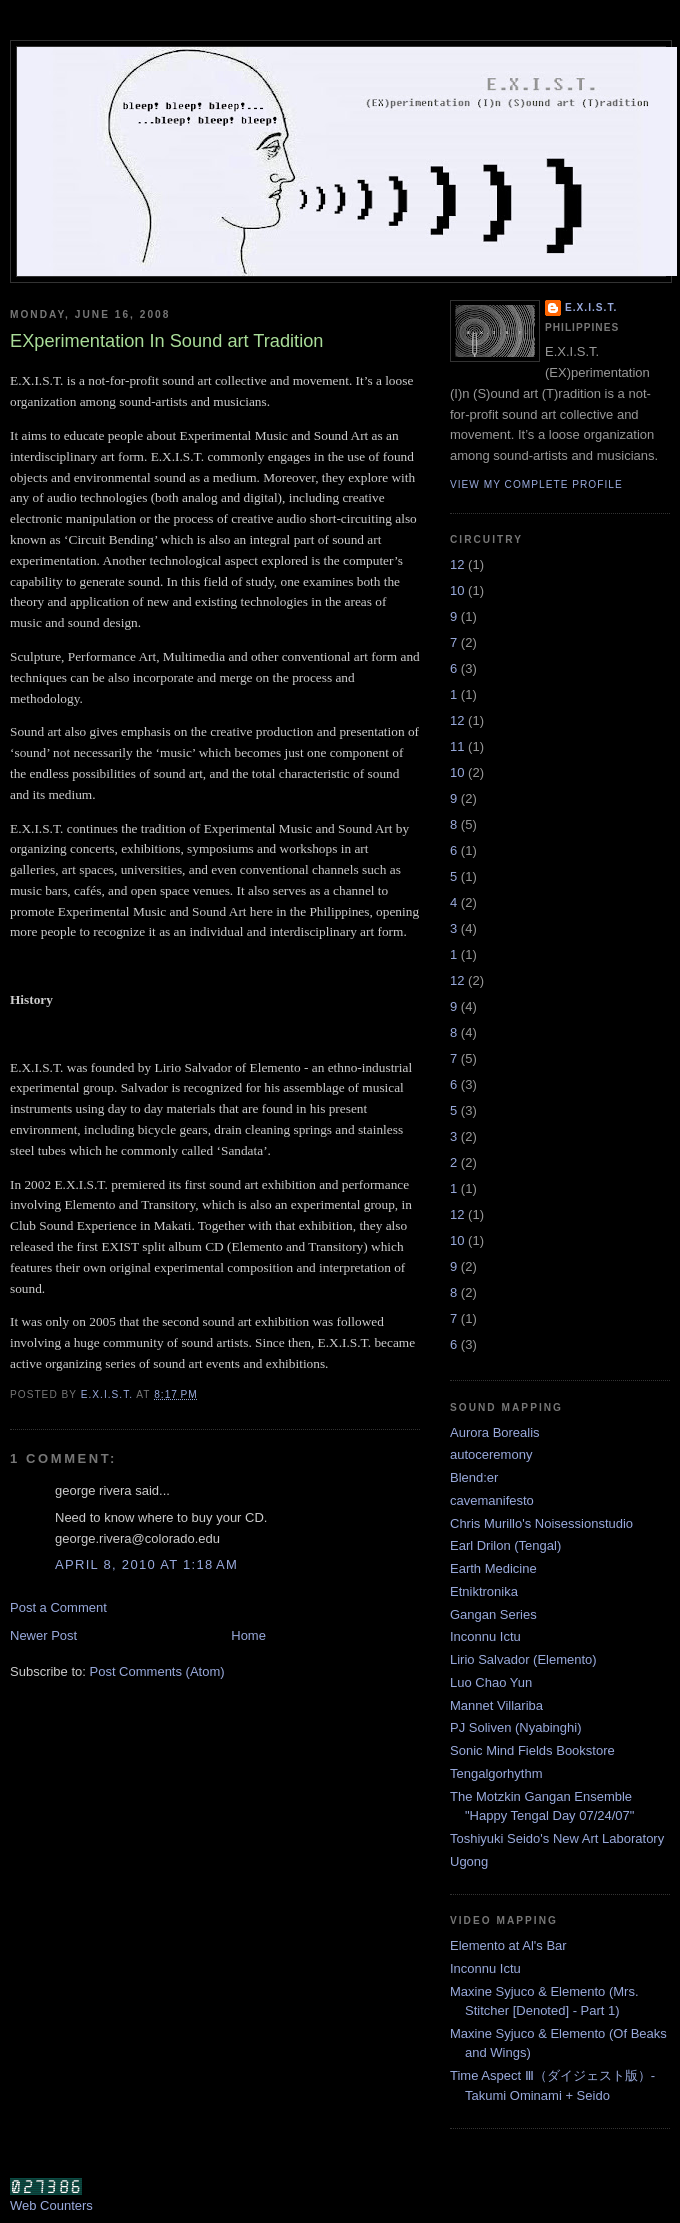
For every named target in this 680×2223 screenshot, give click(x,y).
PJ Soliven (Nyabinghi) (516, 1727)
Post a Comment (58, 1607)
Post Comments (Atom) (157, 1671)
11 (457, 746)
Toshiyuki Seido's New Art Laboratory (557, 1838)
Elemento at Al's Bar (508, 1945)
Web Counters (51, 2205)
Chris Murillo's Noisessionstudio (541, 1523)
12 (457, 564)
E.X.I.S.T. (591, 307)
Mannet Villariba (496, 1705)
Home (248, 1635)
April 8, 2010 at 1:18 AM (146, 1564)
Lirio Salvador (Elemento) (523, 1659)
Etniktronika (484, 1591)
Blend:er (474, 1477)
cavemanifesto (492, 1500)
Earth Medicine (493, 1568)
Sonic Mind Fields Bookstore (532, 1750)
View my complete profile (536, 484)
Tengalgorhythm (496, 1773)
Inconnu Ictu (485, 1636)
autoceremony (491, 1454)
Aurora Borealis (495, 1432)
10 (457, 590)
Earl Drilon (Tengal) (505, 1545)
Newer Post (43, 1635)
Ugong (469, 1861)
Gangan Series (493, 1614)
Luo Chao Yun (491, 1682)
